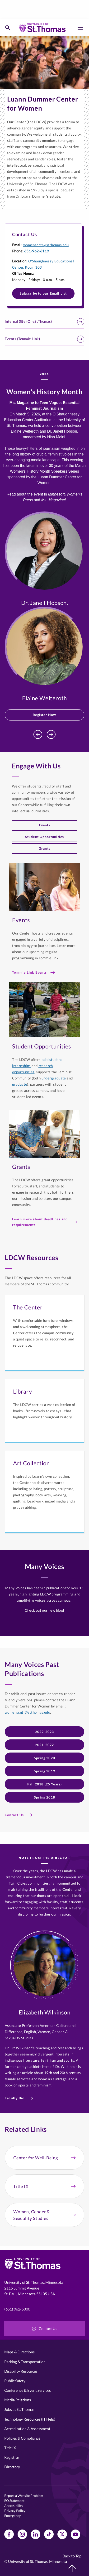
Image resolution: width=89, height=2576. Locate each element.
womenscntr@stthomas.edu (46, 245)
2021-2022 (44, 1745)
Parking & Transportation (25, 2361)
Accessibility (13, 2506)
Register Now (44, 715)
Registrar (11, 2457)
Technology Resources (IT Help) (29, 2419)
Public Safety (14, 2380)
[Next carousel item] (51, 734)
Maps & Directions (19, 2352)
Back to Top (72, 2563)
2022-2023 (44, 1732)
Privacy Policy (14, 2511)
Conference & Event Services (27, 2390)
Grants (44, 848)
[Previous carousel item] (37, 734)
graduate (19, 1084)
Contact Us (44, 2328)
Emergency (12, 2516)
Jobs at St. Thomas (19, 2409)
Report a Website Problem (23, 2496)
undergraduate (54, 1078)
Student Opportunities (44, 837)
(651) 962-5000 (17, 2309)
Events (44, 825)
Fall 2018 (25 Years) (44, 1784)
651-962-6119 (36, 251)
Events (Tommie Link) (44, 339)
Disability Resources (20, 2371)
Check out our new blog (44, 1610)
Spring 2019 (44, 1771)
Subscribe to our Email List (43, 293)
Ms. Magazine (53, 500)
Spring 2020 (44, 1758)
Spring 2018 (44, 1797)
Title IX (10, 2447)
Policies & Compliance (22, 2438)
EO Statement (14, 2501)
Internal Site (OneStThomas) (44, 321)
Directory (12, 2466)
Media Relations (17, 2399)
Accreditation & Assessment (27, 2428)
